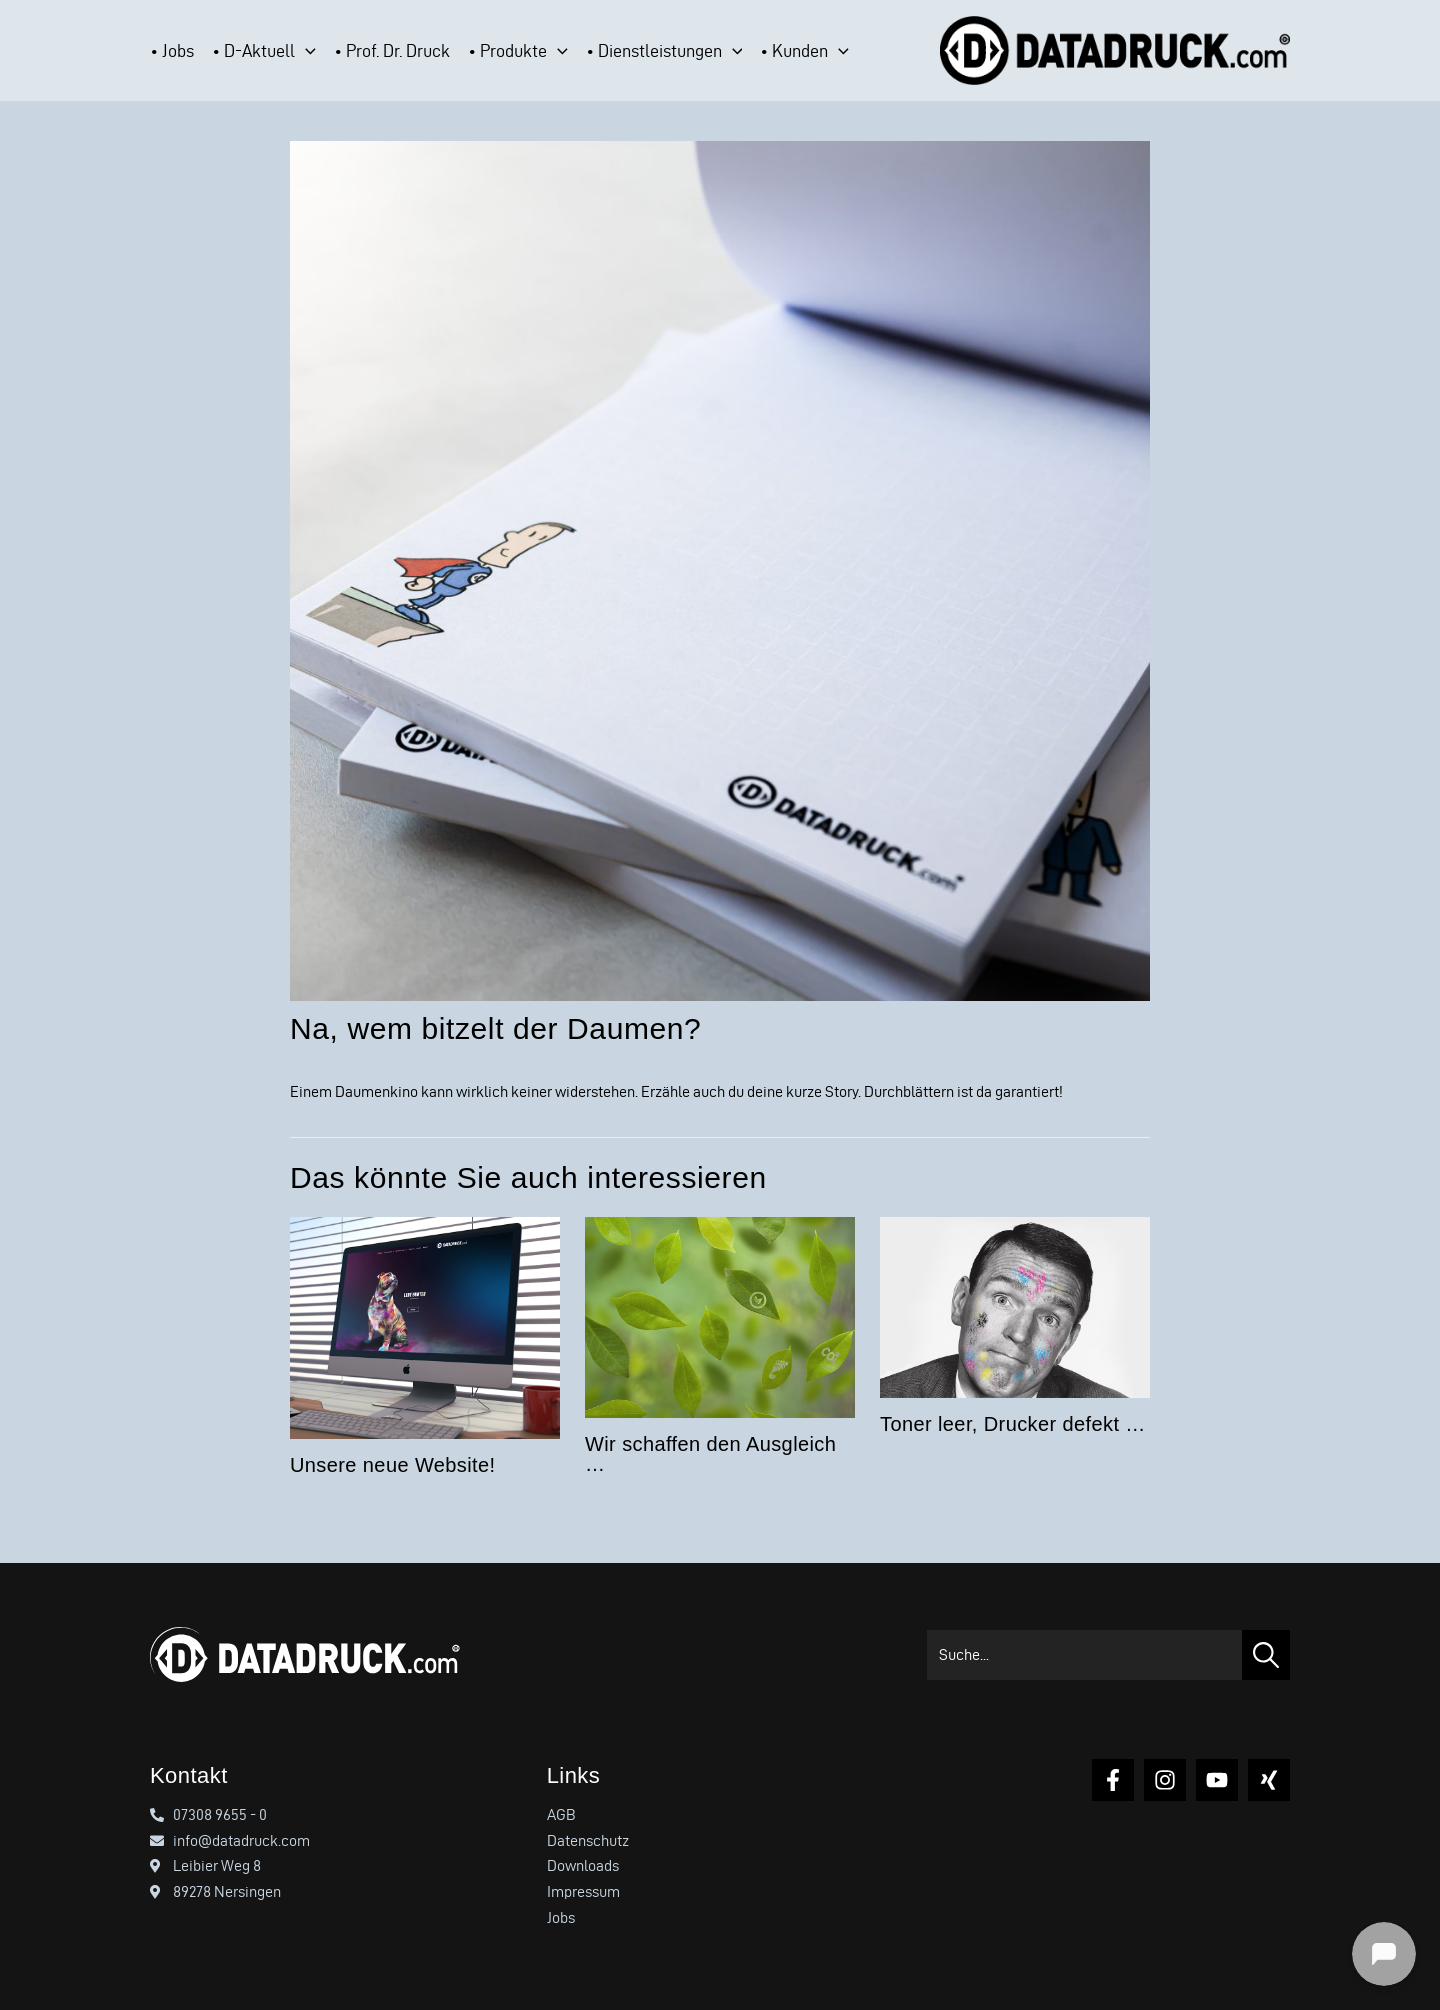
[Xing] (1269, 1780)
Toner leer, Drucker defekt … (1013, 1424)
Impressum (583, 1891)
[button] (273, 51)
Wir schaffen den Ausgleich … (710, 1454)
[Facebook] (1113, 1780)
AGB (561, 1814)
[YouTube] (1217, 1780)
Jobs (561, 1917)
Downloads (583, 1865)
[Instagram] (1165, 1780)
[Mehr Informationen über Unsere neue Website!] (425, 1324)
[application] (305, 51)
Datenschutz (588, 1840)
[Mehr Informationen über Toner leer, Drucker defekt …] (1015, 1304)
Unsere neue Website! (393, 1465)
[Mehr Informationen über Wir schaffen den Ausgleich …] (720, 1313)
